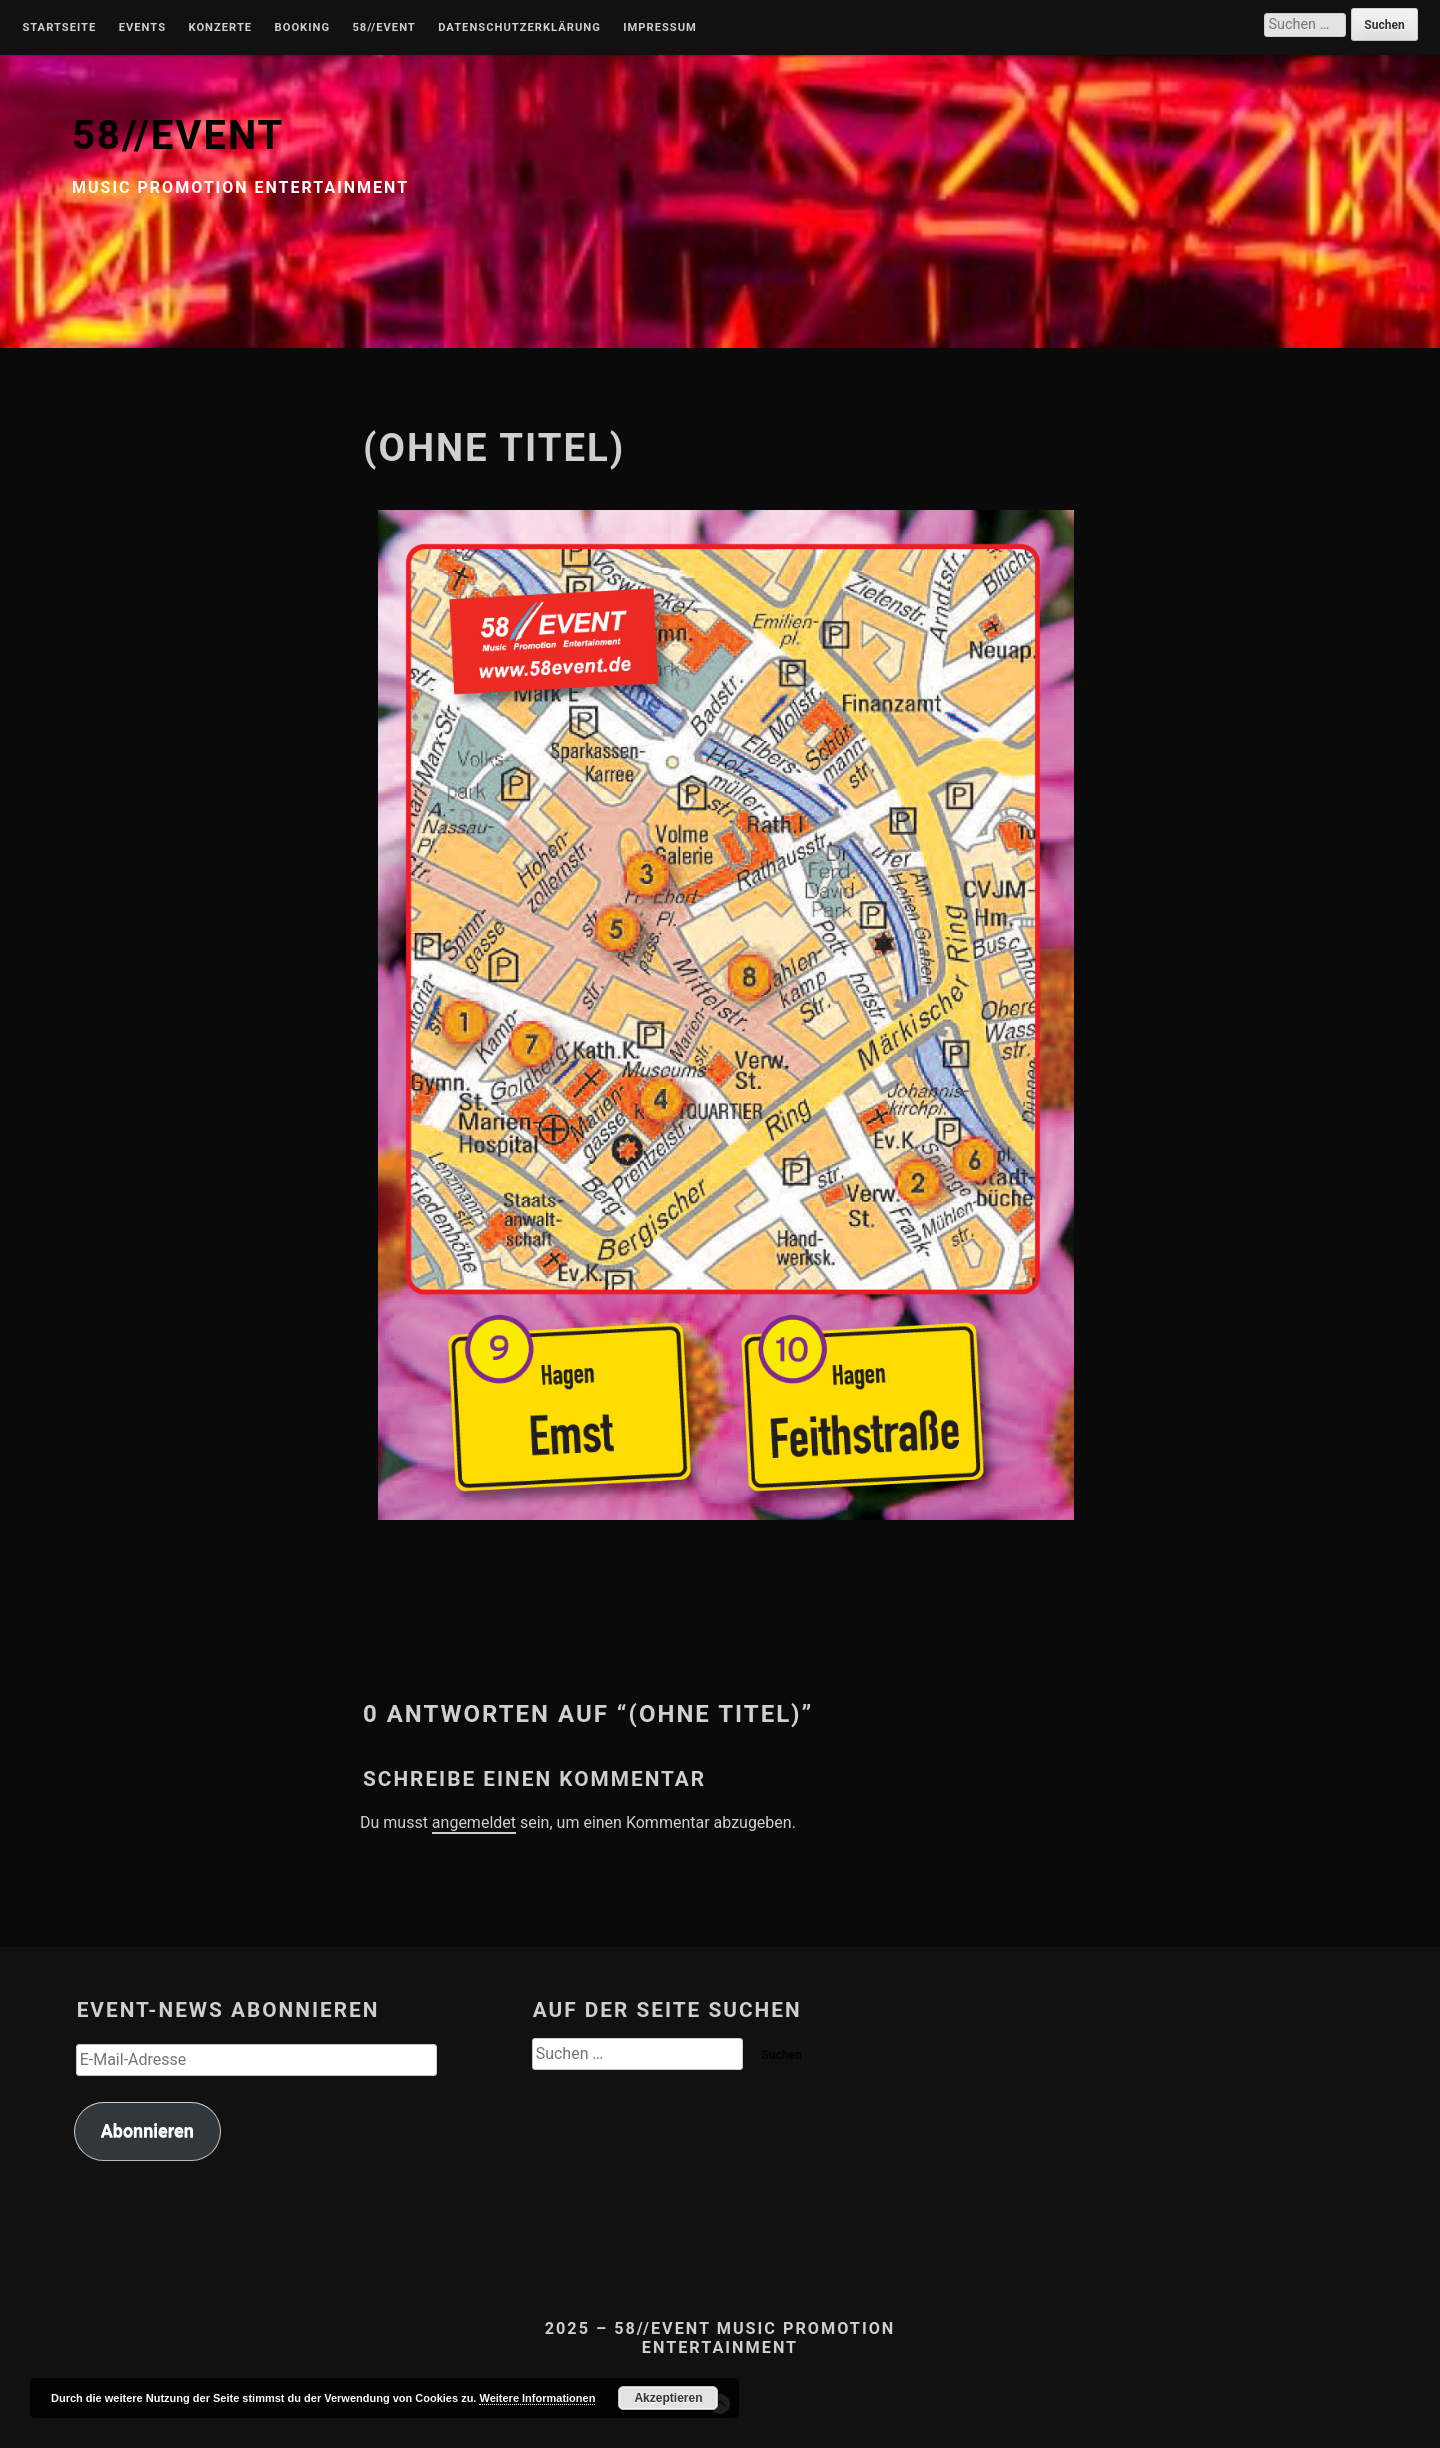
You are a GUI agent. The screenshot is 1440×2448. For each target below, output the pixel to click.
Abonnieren (147, 2130)
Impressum (660, 28)
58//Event (383, 28)
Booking (302, 28)
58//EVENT (178, 135)
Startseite (59, 28)
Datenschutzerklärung (519, 28)
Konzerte (220, 28)
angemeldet (474, 1822)
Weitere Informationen (537, 2398)
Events (142, 28)
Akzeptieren (668, 2398)
